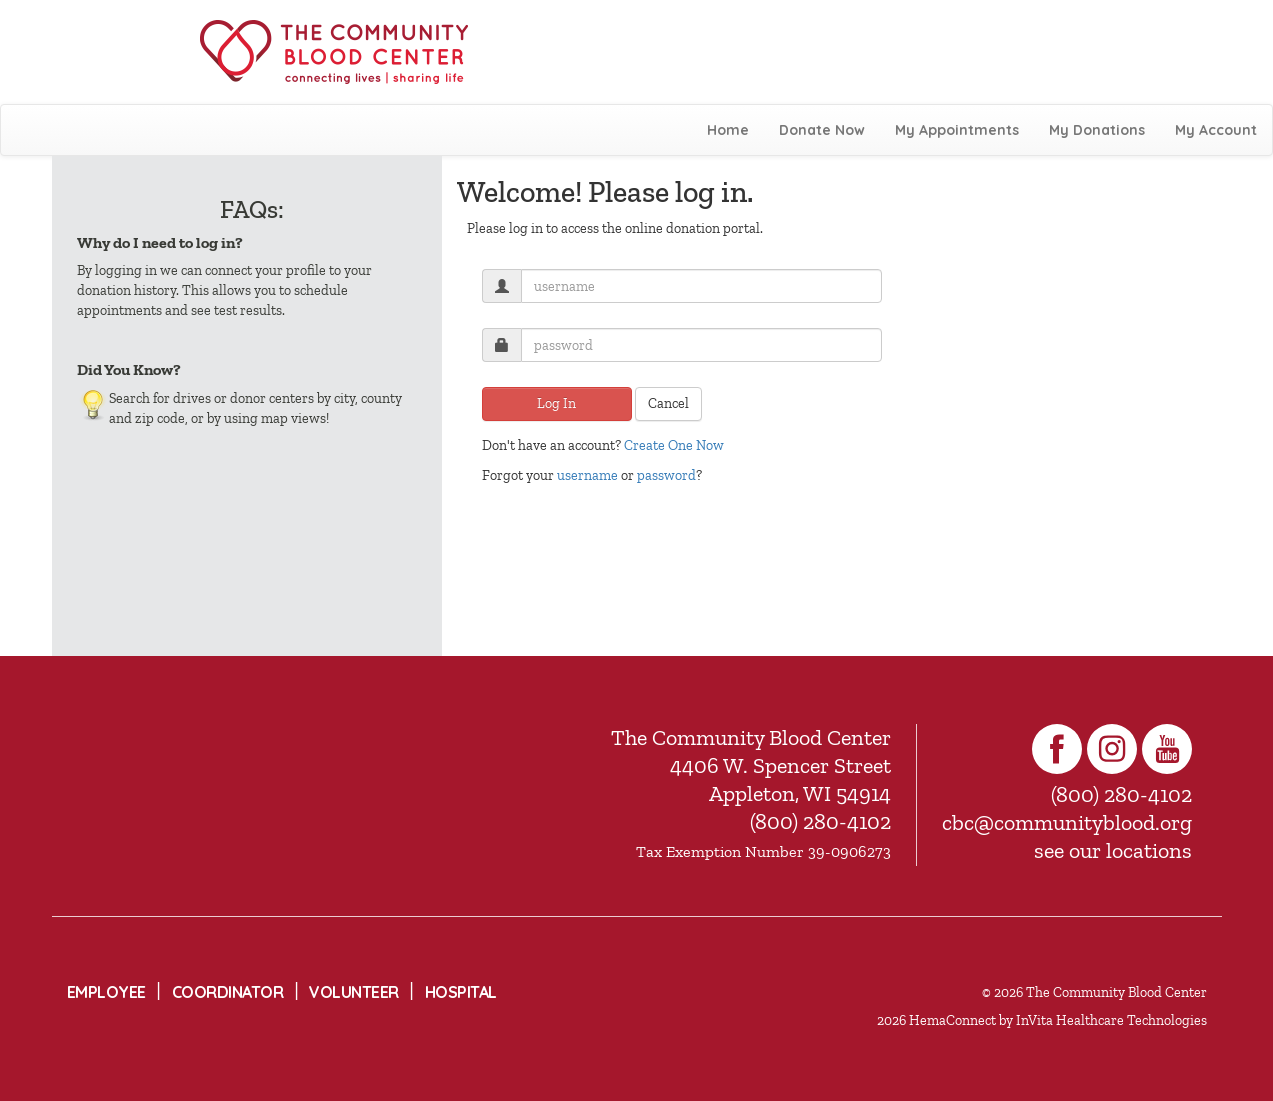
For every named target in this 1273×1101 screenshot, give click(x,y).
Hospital (461, 992)
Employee (106, 992)
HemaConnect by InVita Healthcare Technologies (1058, 1020)
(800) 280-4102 (820, 821)
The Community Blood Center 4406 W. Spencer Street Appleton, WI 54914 (751, 765)
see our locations (1113, 850)
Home (728, 130)
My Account (1216, 130)
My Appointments (957, 130)
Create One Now (674, 445)
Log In (556, 403)
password (666, 475)
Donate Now (822, 130)
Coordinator (228, 992)
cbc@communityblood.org (1067, 822)
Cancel (668, 403)
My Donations (1097, 130)
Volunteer (354, 992)
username (587, 475)
